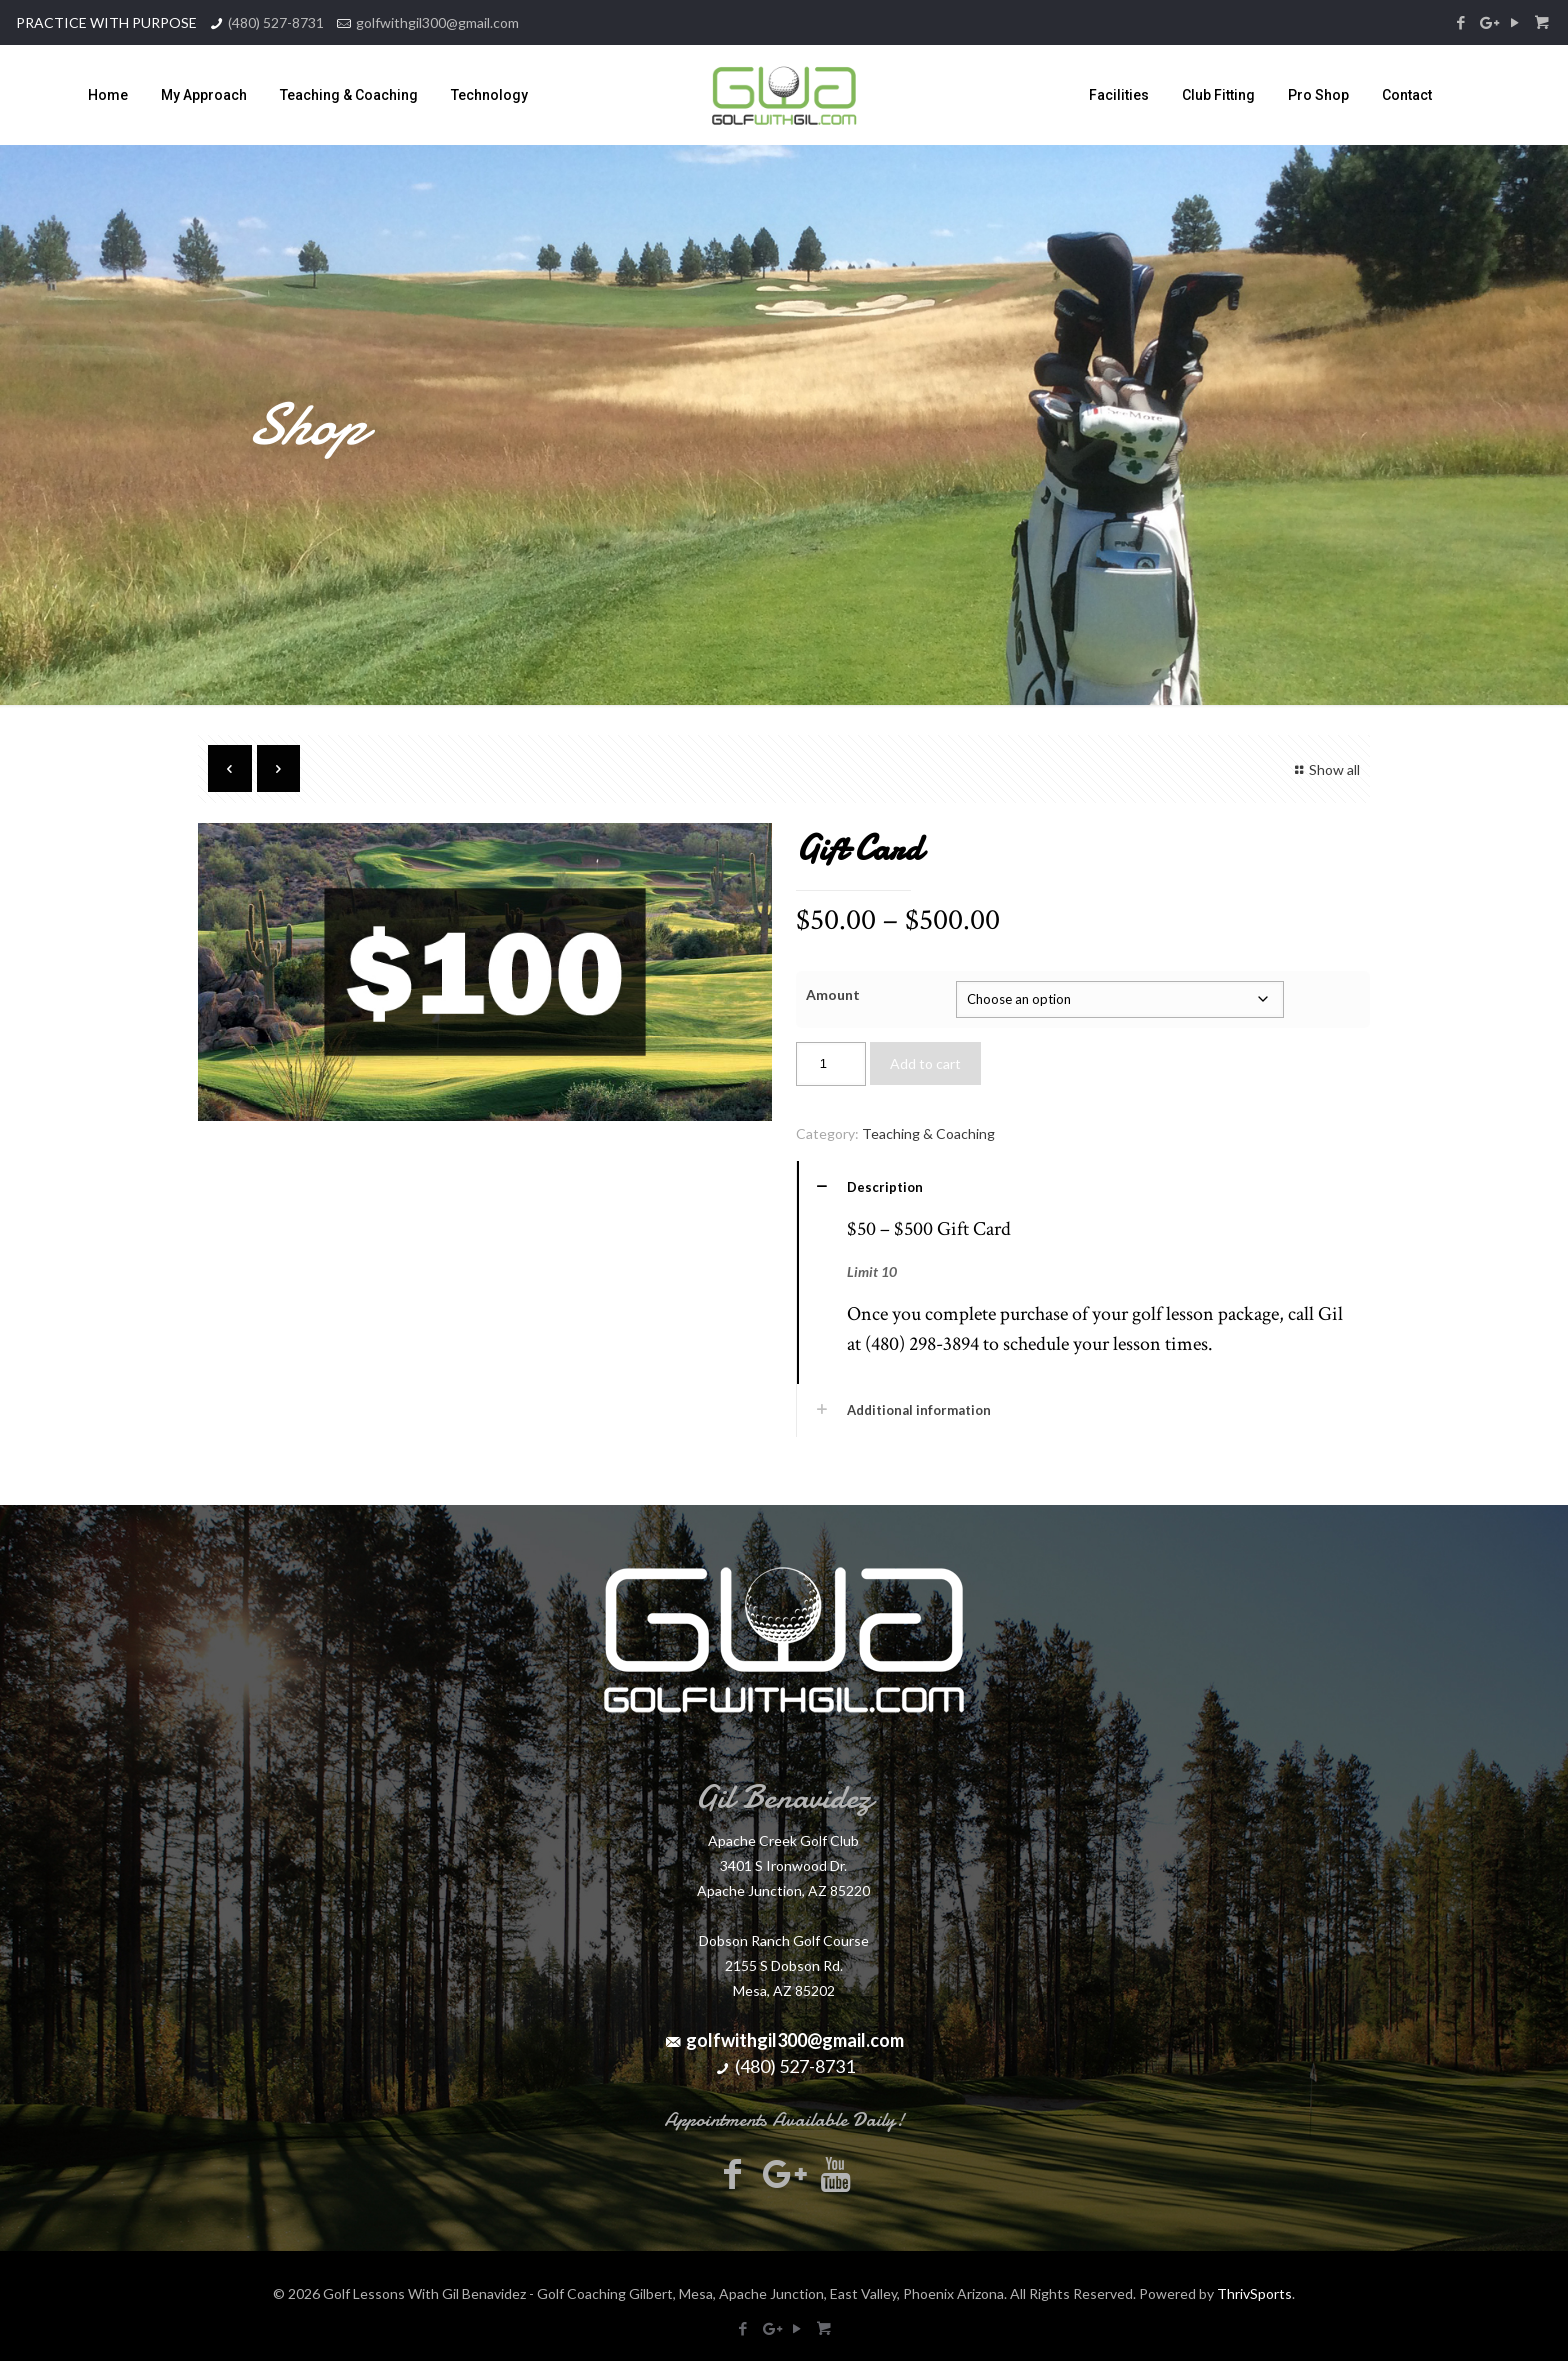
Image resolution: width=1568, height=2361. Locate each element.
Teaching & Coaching (928, 1133)
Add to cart (925, 1063)
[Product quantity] (831, 1064)
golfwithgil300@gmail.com (437, 22)
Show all (1324, 769)
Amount (833, 994)
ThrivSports (1254, 2293)
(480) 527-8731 (276, 22)
